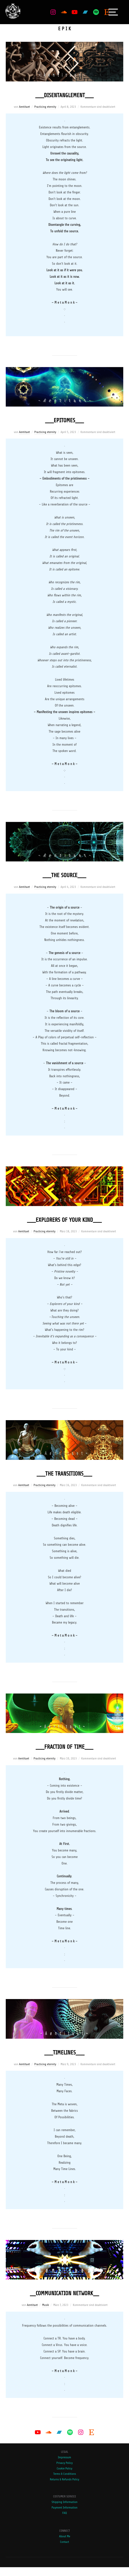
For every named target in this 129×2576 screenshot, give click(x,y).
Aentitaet (24, 115)
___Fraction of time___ (64, 1754)
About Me (64, 2545)
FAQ (64, 2521)
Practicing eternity (45, 115)
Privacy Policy (64, 2471)
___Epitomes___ (64, 428)
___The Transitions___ (64, 1481)
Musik (45, 2314)
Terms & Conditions (64, 2482)
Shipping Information (64, 2511)
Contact (64, 2550)
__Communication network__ (64, 2301)
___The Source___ (64, 883)
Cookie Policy (64, 2477)
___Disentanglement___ (64, 103)
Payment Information (64, 2516)
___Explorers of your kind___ (64, 1227)
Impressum (64, 2466)
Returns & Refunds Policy (64, 2488)
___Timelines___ (64, 2060)
